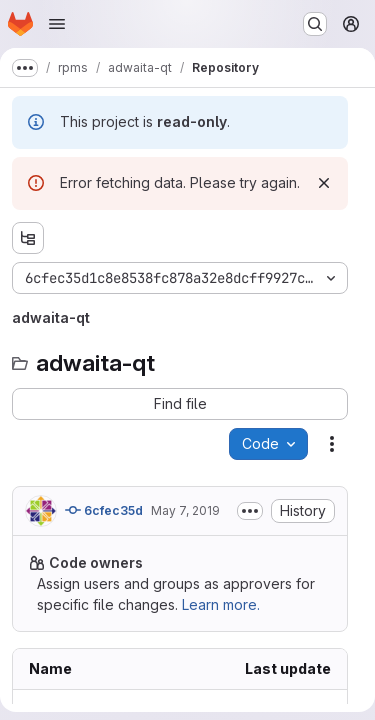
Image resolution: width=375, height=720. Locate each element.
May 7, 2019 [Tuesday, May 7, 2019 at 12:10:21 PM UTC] (185, 510)
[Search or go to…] (315, 24)
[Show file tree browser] (28, 238)
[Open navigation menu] (57, 24)
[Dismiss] (324, 183)
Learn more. (221, 604)
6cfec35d (104, 510)
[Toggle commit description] (250, 511)
